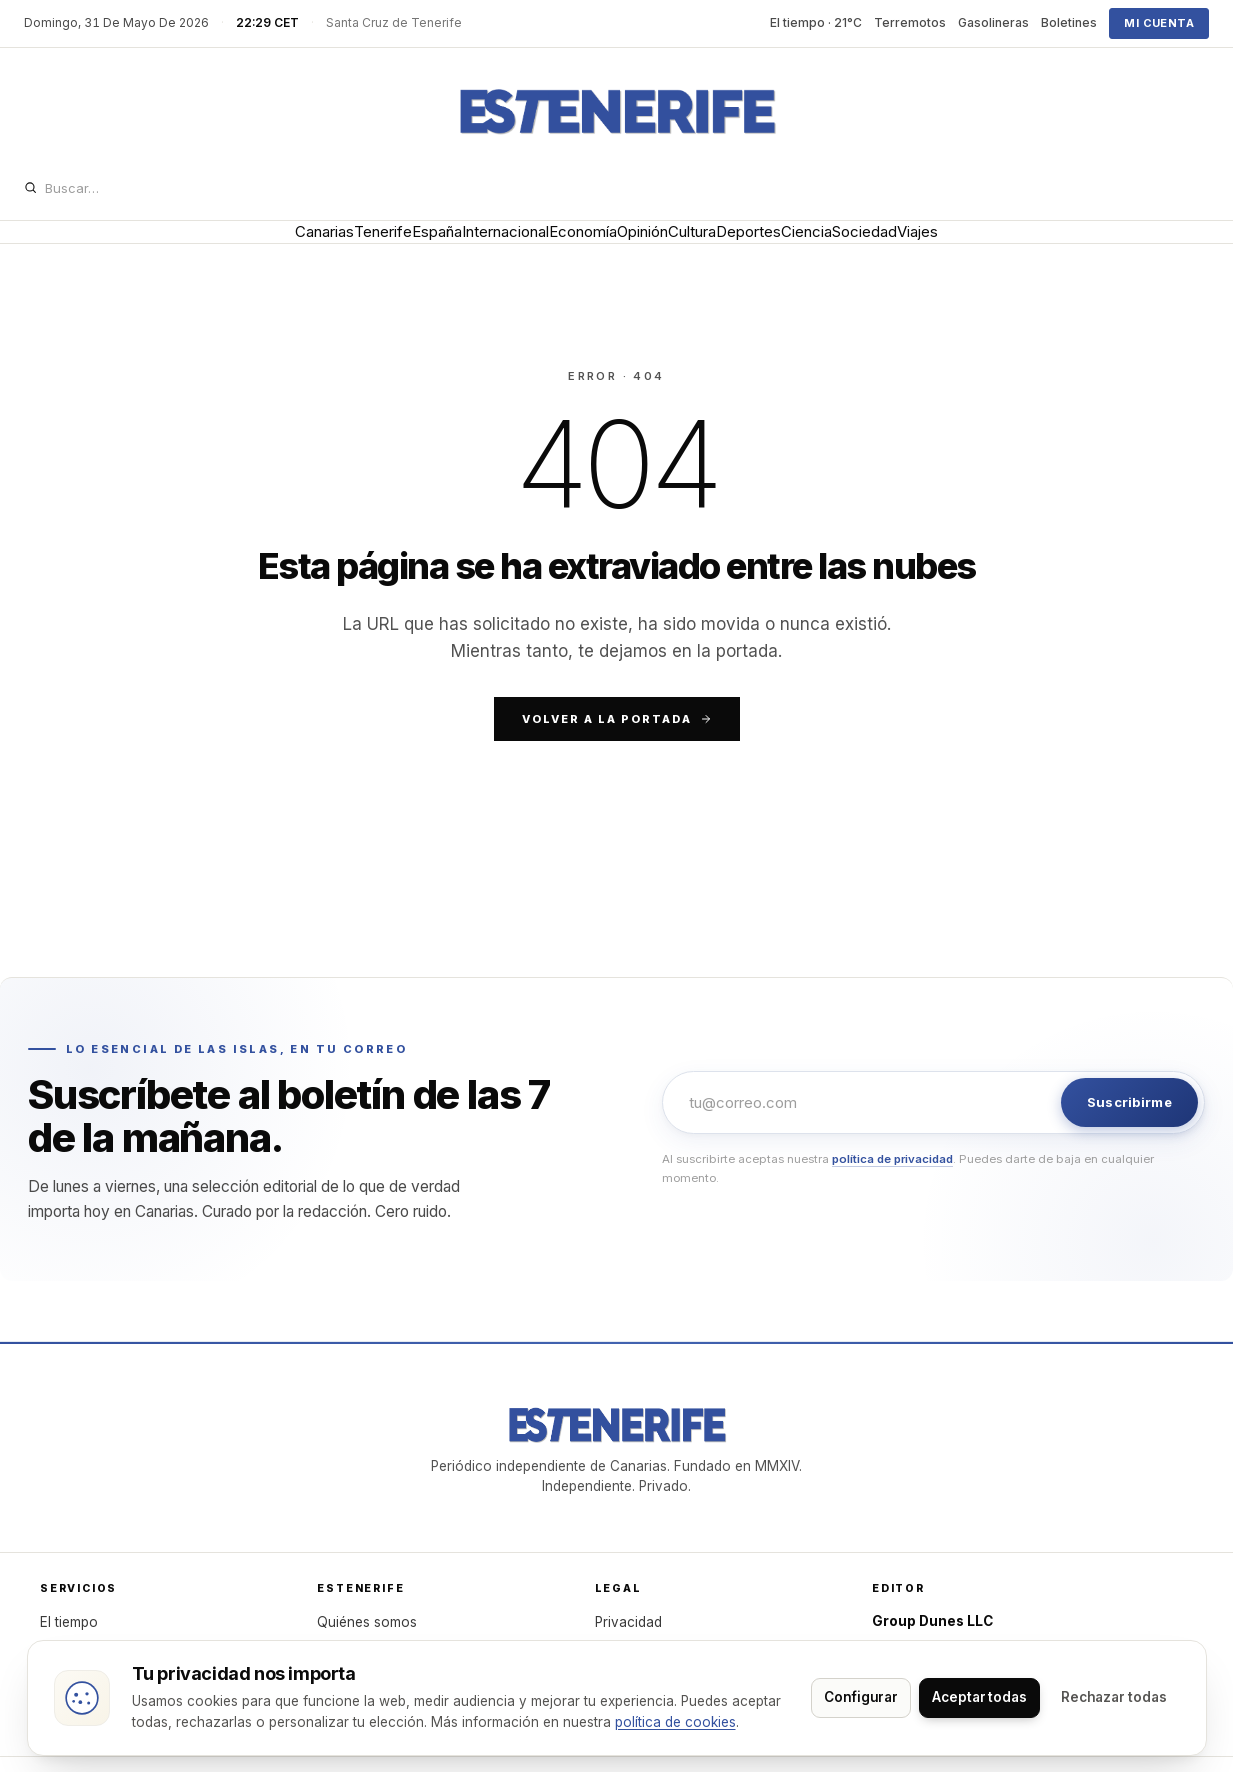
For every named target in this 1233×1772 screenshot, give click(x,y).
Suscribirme (1129, 1131)
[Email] (864, 1131)
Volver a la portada (617, 748)
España (347, 245)
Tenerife (263, 245)
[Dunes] (617, 112)
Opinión (645, 245)
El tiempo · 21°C (816, 22)
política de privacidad (892, 1188)
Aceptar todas (1113, 1687)
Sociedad (986, 245)
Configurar (983, 1687)
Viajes (1068, 245)
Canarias (173, 245)
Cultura (726, 245)
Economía (556, 245)
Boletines (1069, 22)
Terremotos (910, 22)
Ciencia (900, 245)
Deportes (813, 245)
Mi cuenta (1159, 23)
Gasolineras (993, 22)
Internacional (448, 245)
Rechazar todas (847, 1687)
